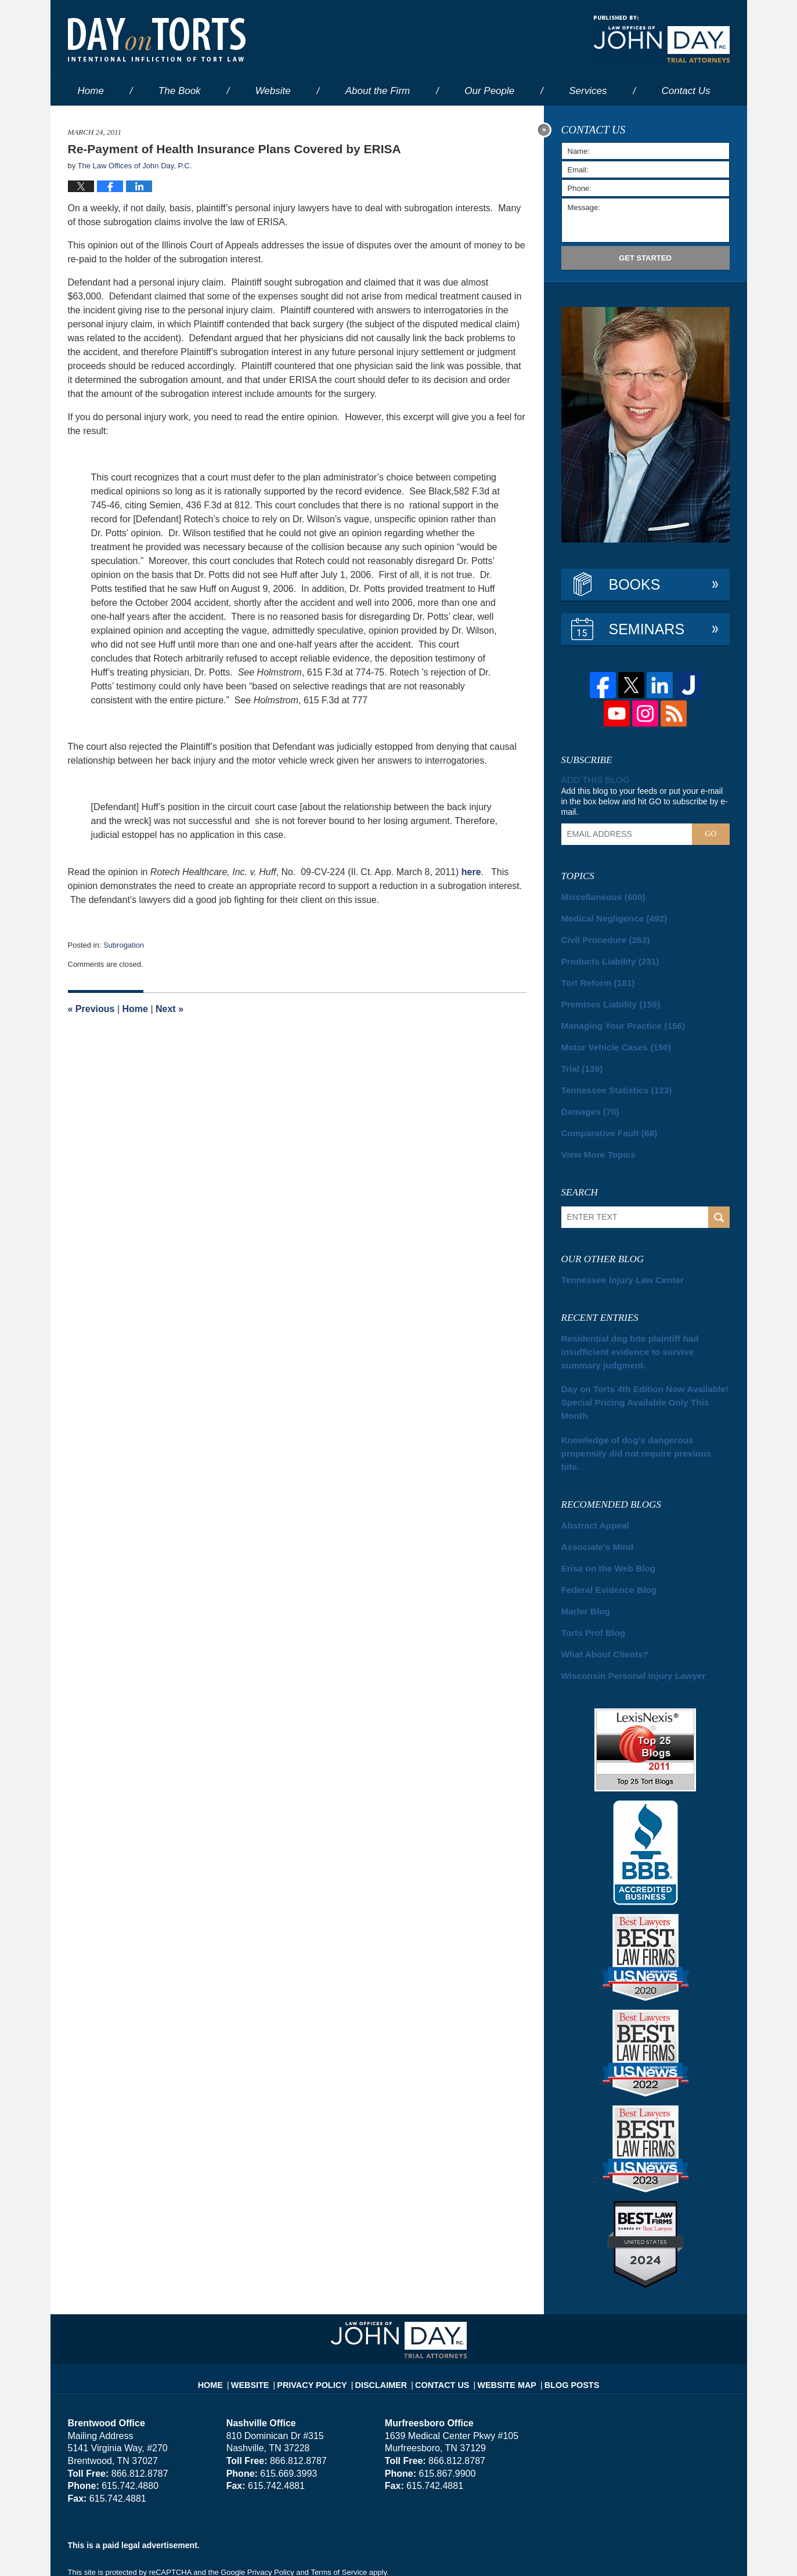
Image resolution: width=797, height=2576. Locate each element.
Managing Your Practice (614, 1016)
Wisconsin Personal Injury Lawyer (622, 1601)
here (471, 872)
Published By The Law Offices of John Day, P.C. (662, 39)
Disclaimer (385, 2304)
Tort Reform (593, 976)
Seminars (647, 629)
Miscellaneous (597, 894)
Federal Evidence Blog (602, 1520)
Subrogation (123, 945)
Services (588, 90)
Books (635, 584)
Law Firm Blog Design (674, 2552)
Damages (587, 1098)
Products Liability (602, 955)
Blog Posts (558, 2304)
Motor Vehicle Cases (609, 1037)
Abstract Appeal (589, 1459)
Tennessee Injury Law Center (613, 1262)
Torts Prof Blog (588, 1561)
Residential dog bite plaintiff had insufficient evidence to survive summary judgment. (639, 1326)
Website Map (500, 2304)
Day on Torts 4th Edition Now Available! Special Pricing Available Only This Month (636, 1361)
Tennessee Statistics (609, 1077)
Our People (489, 90)
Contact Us (441, 2304)
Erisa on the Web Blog (601, 1500)
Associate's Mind (591, 1479)
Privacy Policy (323, 2304)
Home (91, 90)
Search (719, 1201)
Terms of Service (339, 2498)
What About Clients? (598, 1581)
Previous (91, 1009)
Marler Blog (582, 1540)
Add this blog (592, 779)
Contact (685, 90)
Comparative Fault (602, 1118)
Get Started (645, 258)
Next (169, 1009)
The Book (179, 90)
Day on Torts (157, 39)
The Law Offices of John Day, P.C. (213, 2551)
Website (273, 90)
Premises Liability (603, 996)
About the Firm (377, 90)
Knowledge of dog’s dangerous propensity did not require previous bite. (643, 1396)
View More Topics (593, 1138)
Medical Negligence (607, 915)
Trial (579, 1057)
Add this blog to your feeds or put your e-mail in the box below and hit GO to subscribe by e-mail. (644, 800)
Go (710, 832)
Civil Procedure (599, 935)
